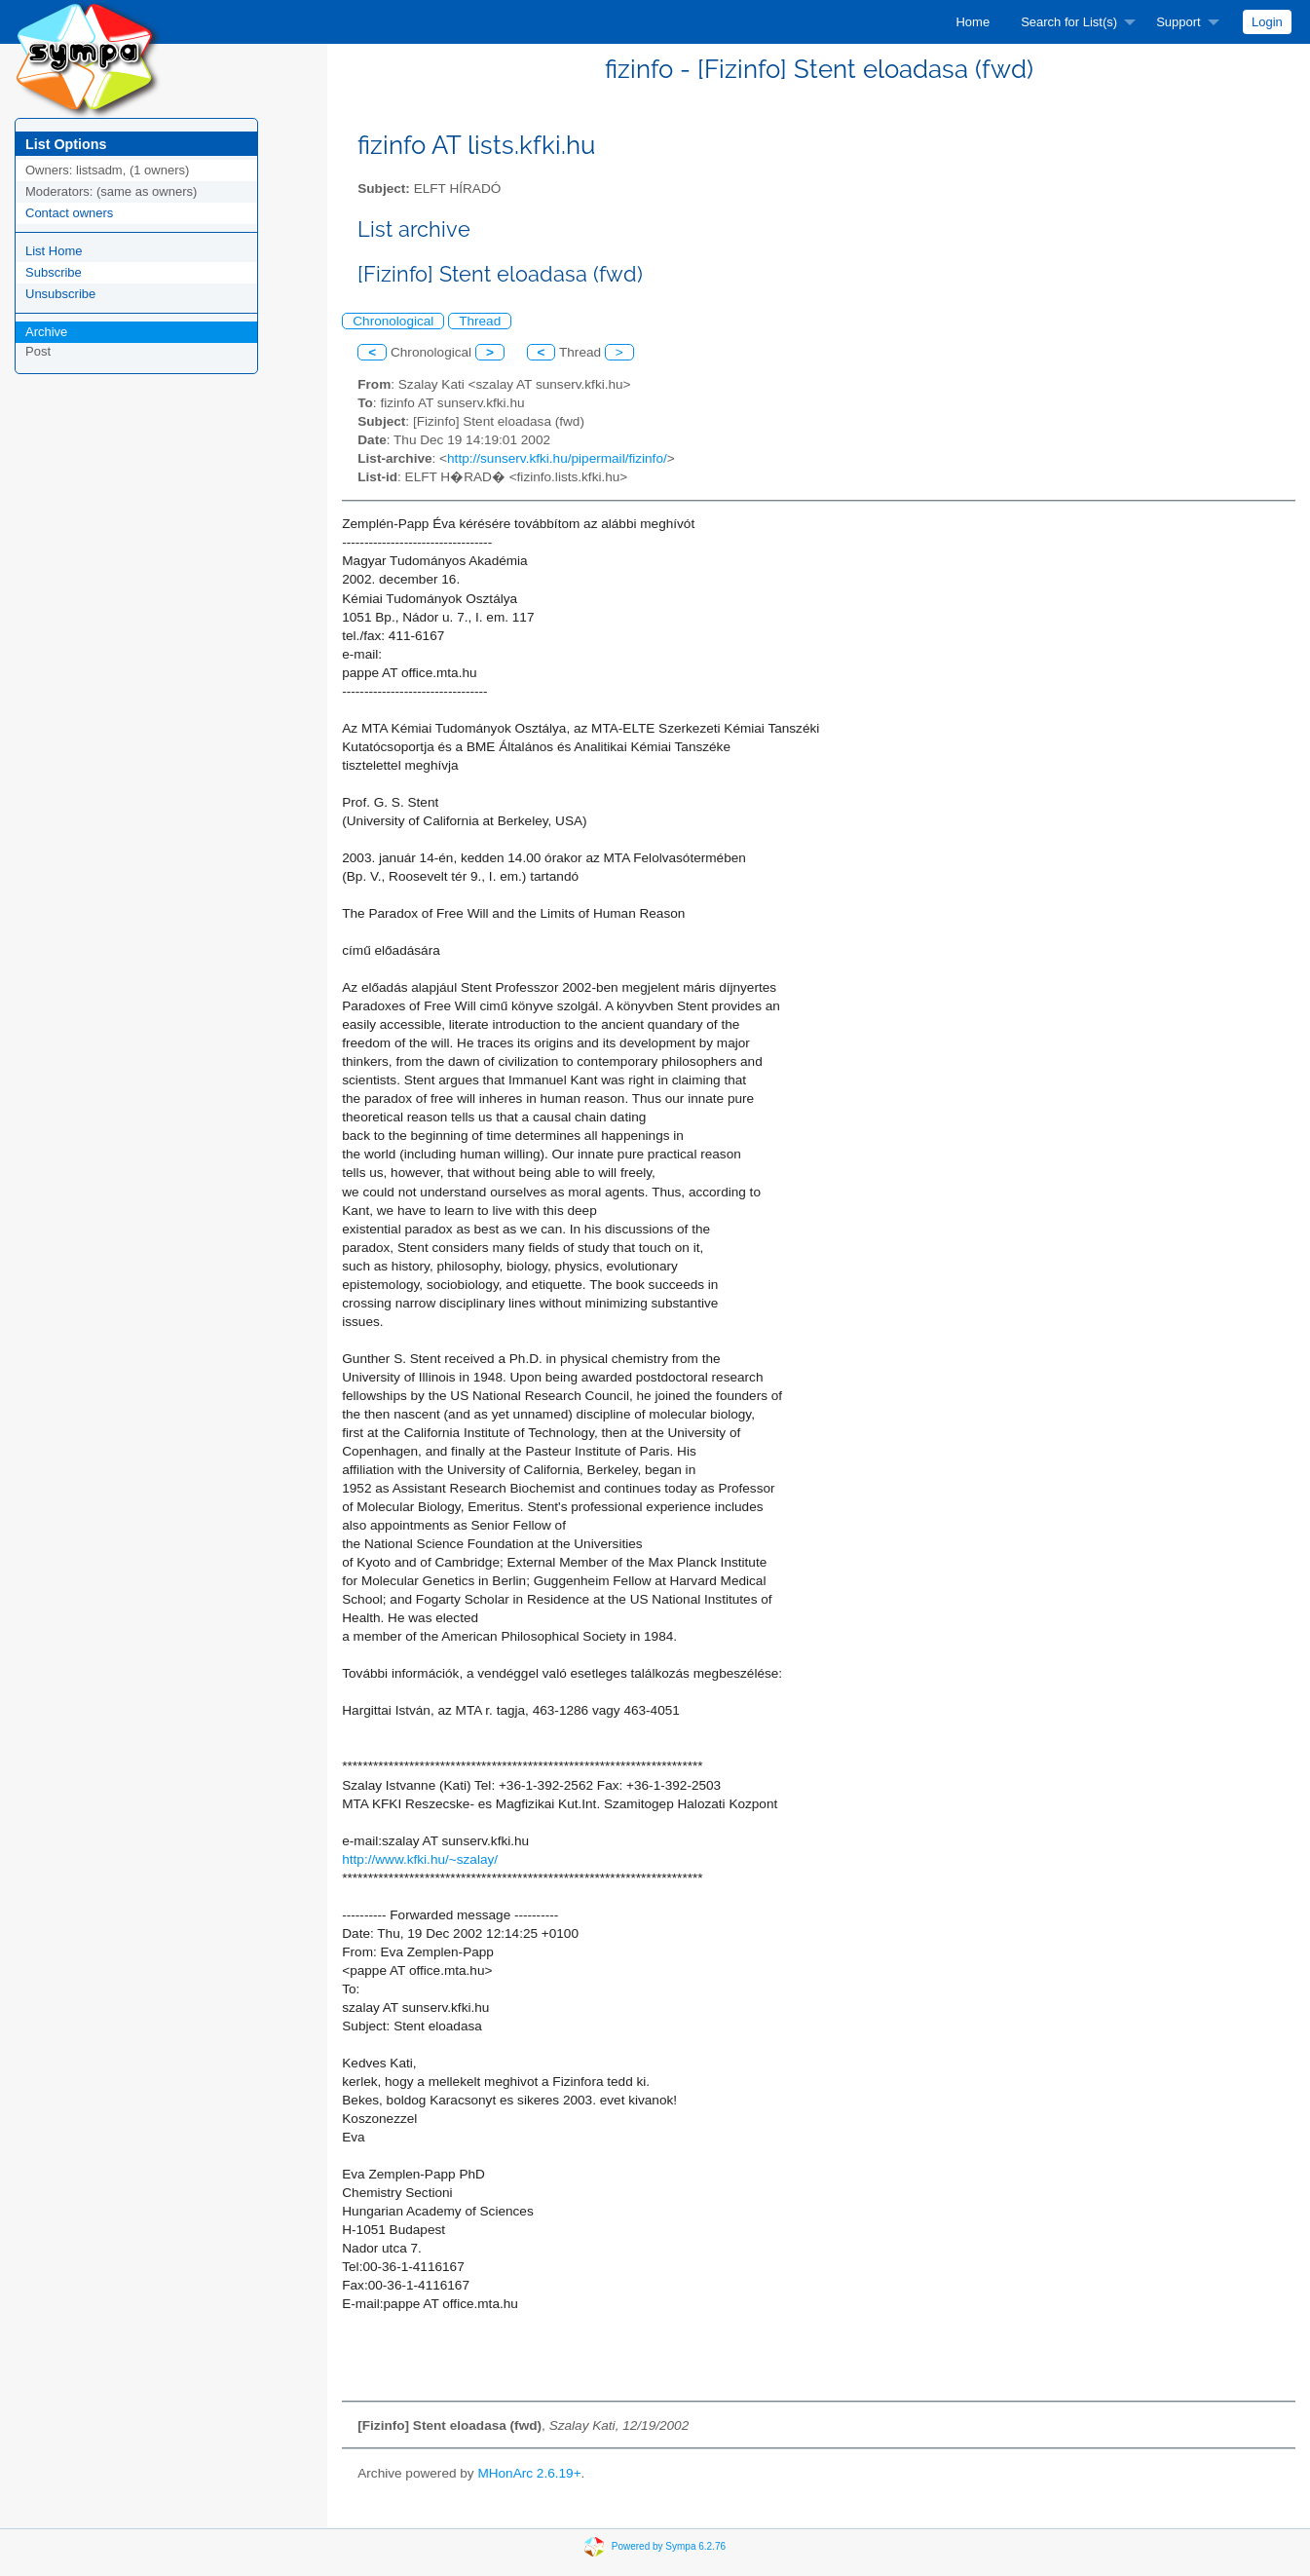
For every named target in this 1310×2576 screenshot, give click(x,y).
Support (1178, 22)
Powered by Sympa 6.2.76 (669, 2546)
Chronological (393, 321)
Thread (480, 321)
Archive (46, 331)
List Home (54, 251)
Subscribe (53, 272)
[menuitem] (972, 22)
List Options (65, 144)
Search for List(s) (1069, 22)
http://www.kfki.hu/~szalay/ (420, 1859)
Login (1267, 22)
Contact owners (69, 213)
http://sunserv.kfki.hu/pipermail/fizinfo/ (557, 458)
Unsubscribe (60, 293)
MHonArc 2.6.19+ (528, 2473)
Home (972, 22)
